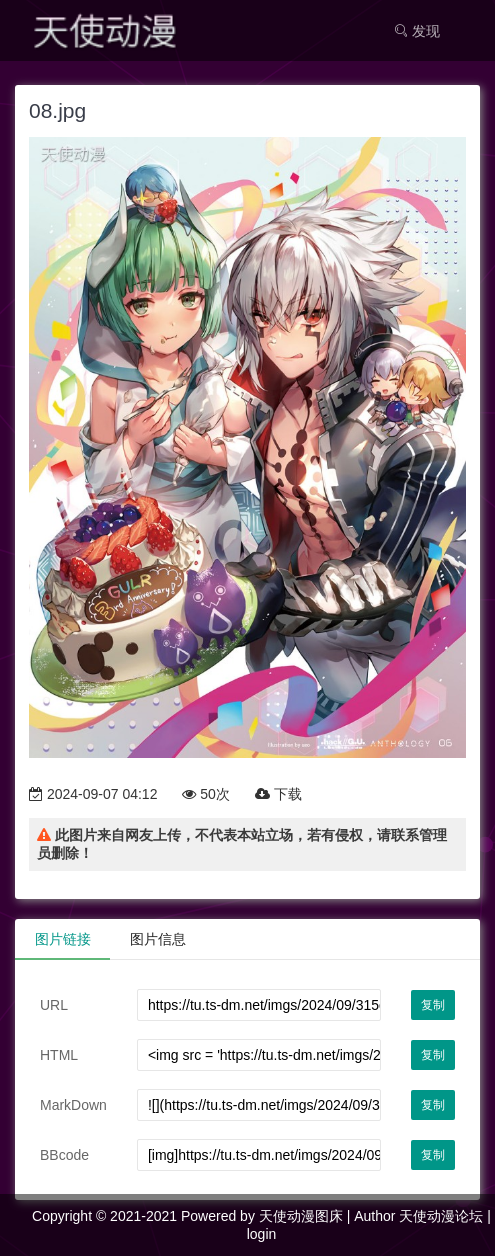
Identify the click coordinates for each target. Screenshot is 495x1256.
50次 (205, 794)
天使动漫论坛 (441, 1216)
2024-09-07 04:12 (93, 794)
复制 (433, 1005)
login (262, 1234)
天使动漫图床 (301, 1216)
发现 (417, 31)
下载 (278, 794)
